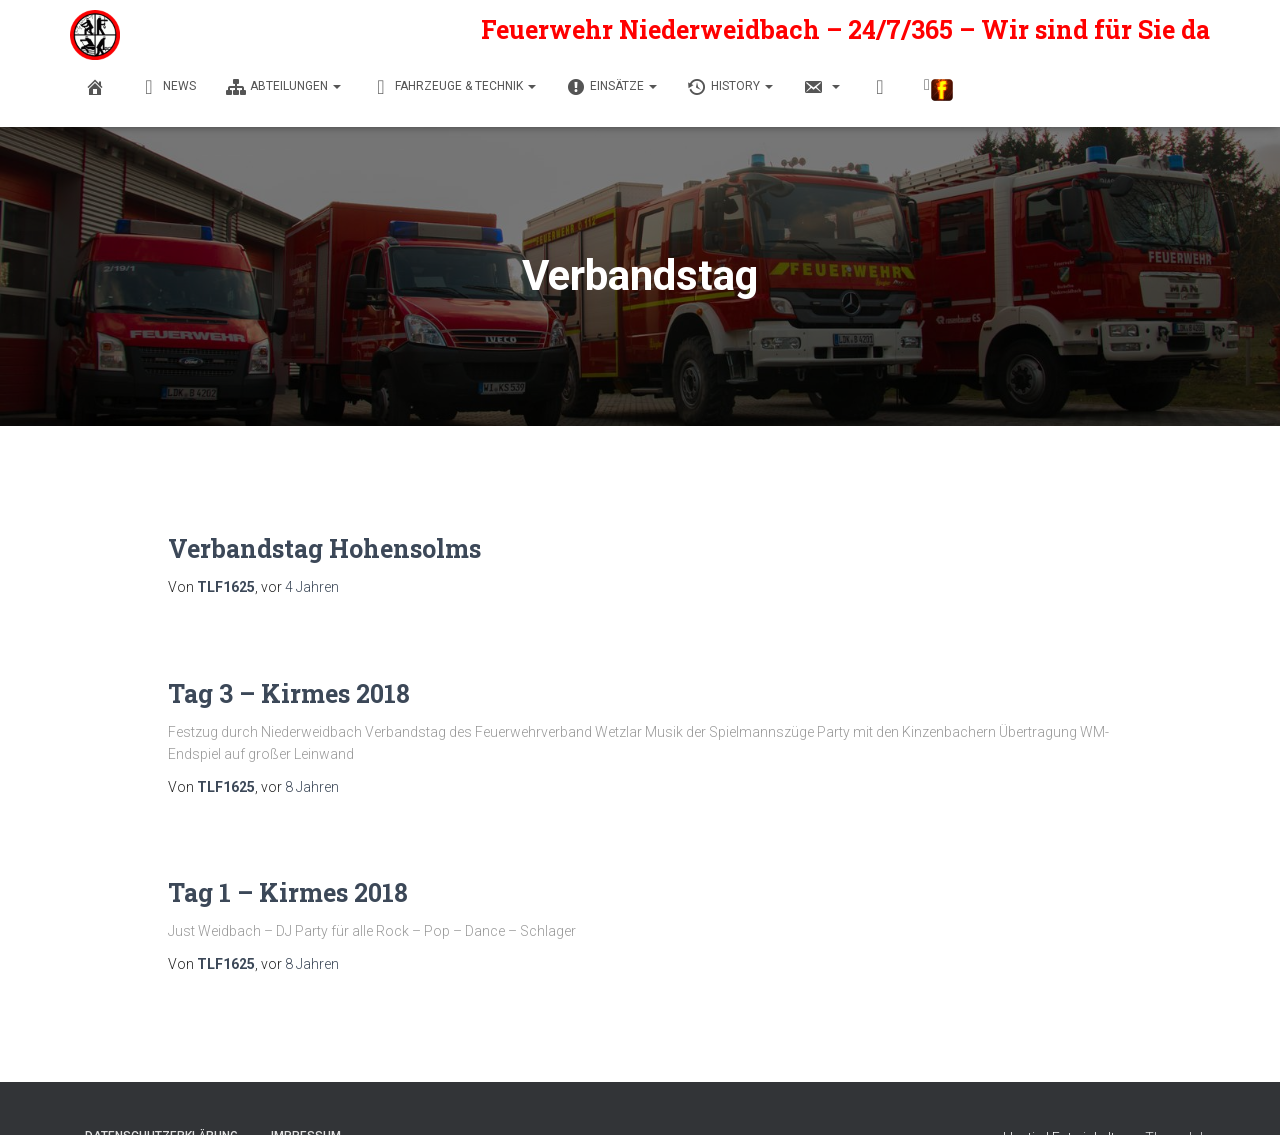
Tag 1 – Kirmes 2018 (288, 892)
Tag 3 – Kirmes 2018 (289, 693)
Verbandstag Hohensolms (324, 548)
